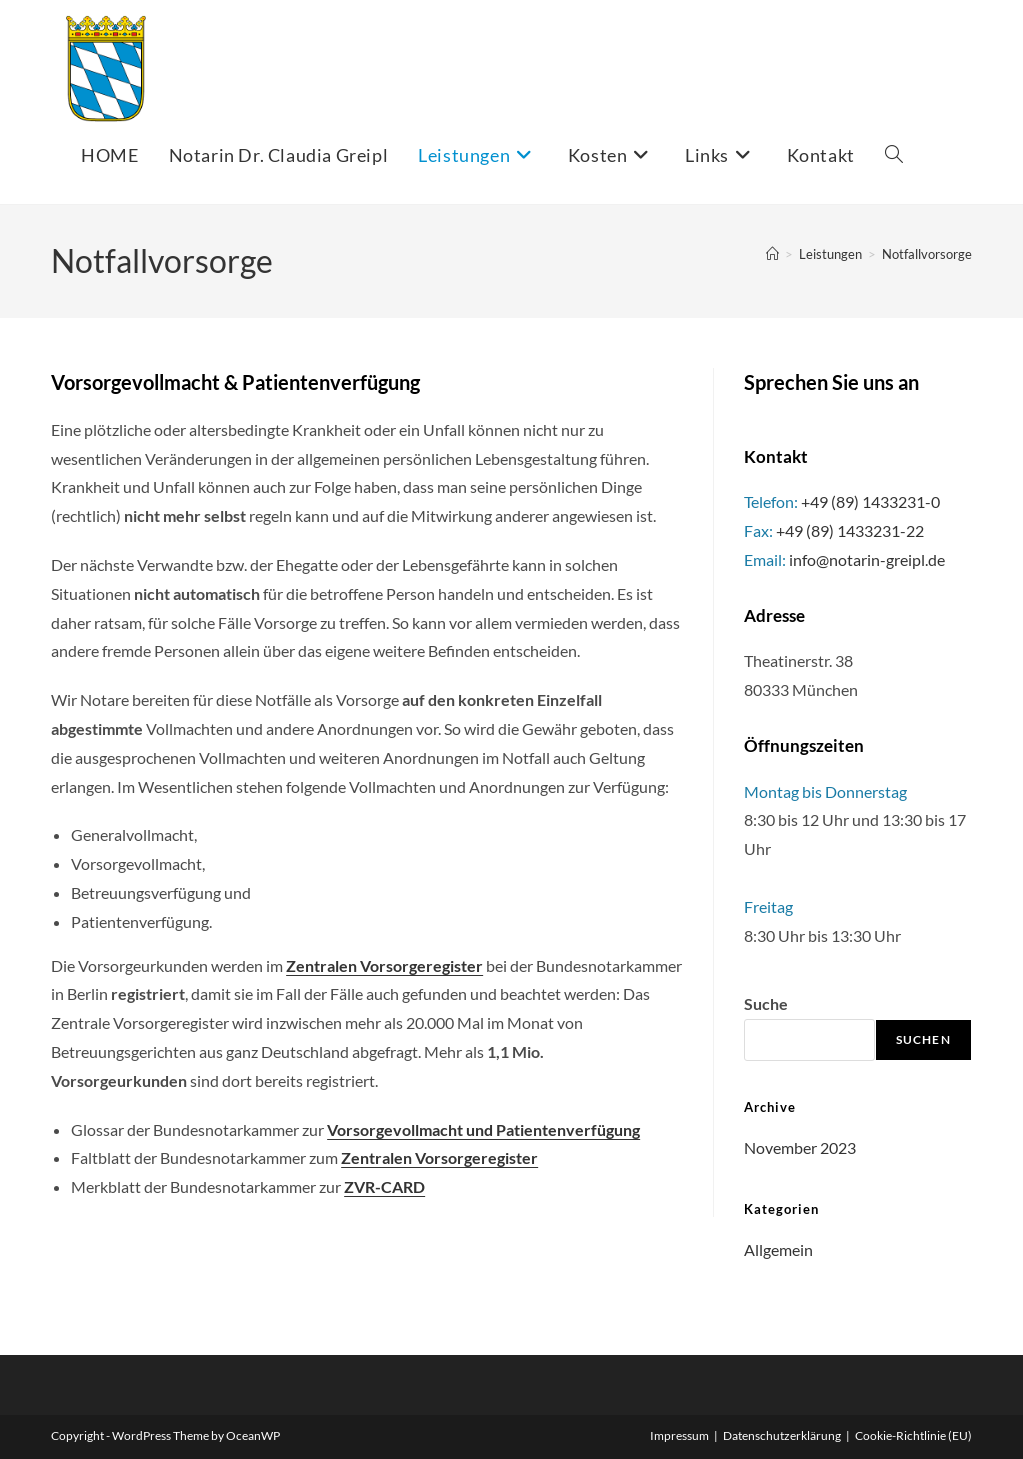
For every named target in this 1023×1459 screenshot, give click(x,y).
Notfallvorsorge (927, 254)
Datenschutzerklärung (782, 1435)
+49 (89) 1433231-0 (870, 501)
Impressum (679, 1435)
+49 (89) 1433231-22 (850, 530)
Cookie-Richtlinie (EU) (913, 1435)
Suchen (923, 1039)
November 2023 (800, 1147)
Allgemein (778, 1249)
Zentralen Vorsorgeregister (439, 1157)
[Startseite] (772, 254)
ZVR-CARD (384, 1186)
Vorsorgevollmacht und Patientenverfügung (483, 1129)
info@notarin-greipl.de (867, 559)
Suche (766, 1003)
